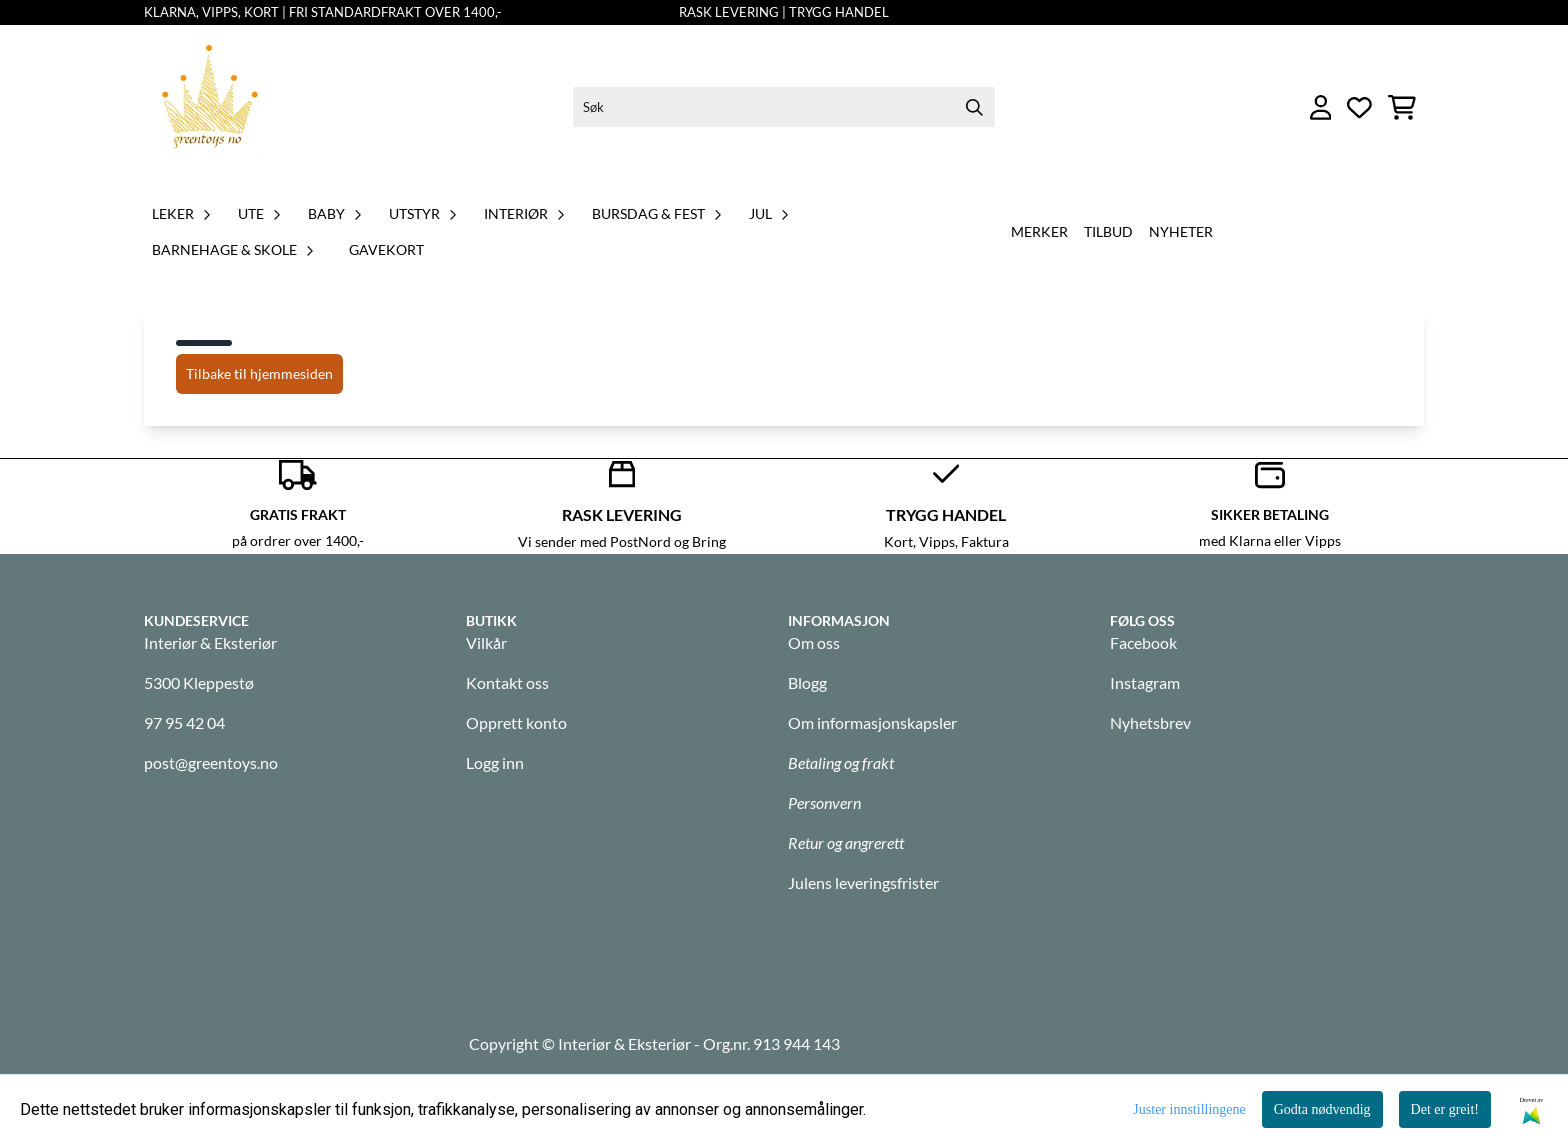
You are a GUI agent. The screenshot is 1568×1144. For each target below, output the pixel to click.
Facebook (1143, 642)
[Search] (975, 107)
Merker (1039, 231)
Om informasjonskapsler (872, 722)
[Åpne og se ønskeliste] (1359, 107)
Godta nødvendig (1322, 1109)
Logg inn (495, 762)
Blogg (807, 682)
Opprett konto (516, 722)
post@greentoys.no (211, 762)
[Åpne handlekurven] (1402, 107)
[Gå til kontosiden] (1321, 107)
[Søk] (783, 107)
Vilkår (486, 642)
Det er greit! (1445, 1109)
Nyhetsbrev (1150, 722)
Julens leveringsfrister (863, 882)
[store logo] (210, 107)
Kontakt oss (507, 682)
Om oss (814, 642)
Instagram (1145, 682)
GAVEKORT (386, 249)
